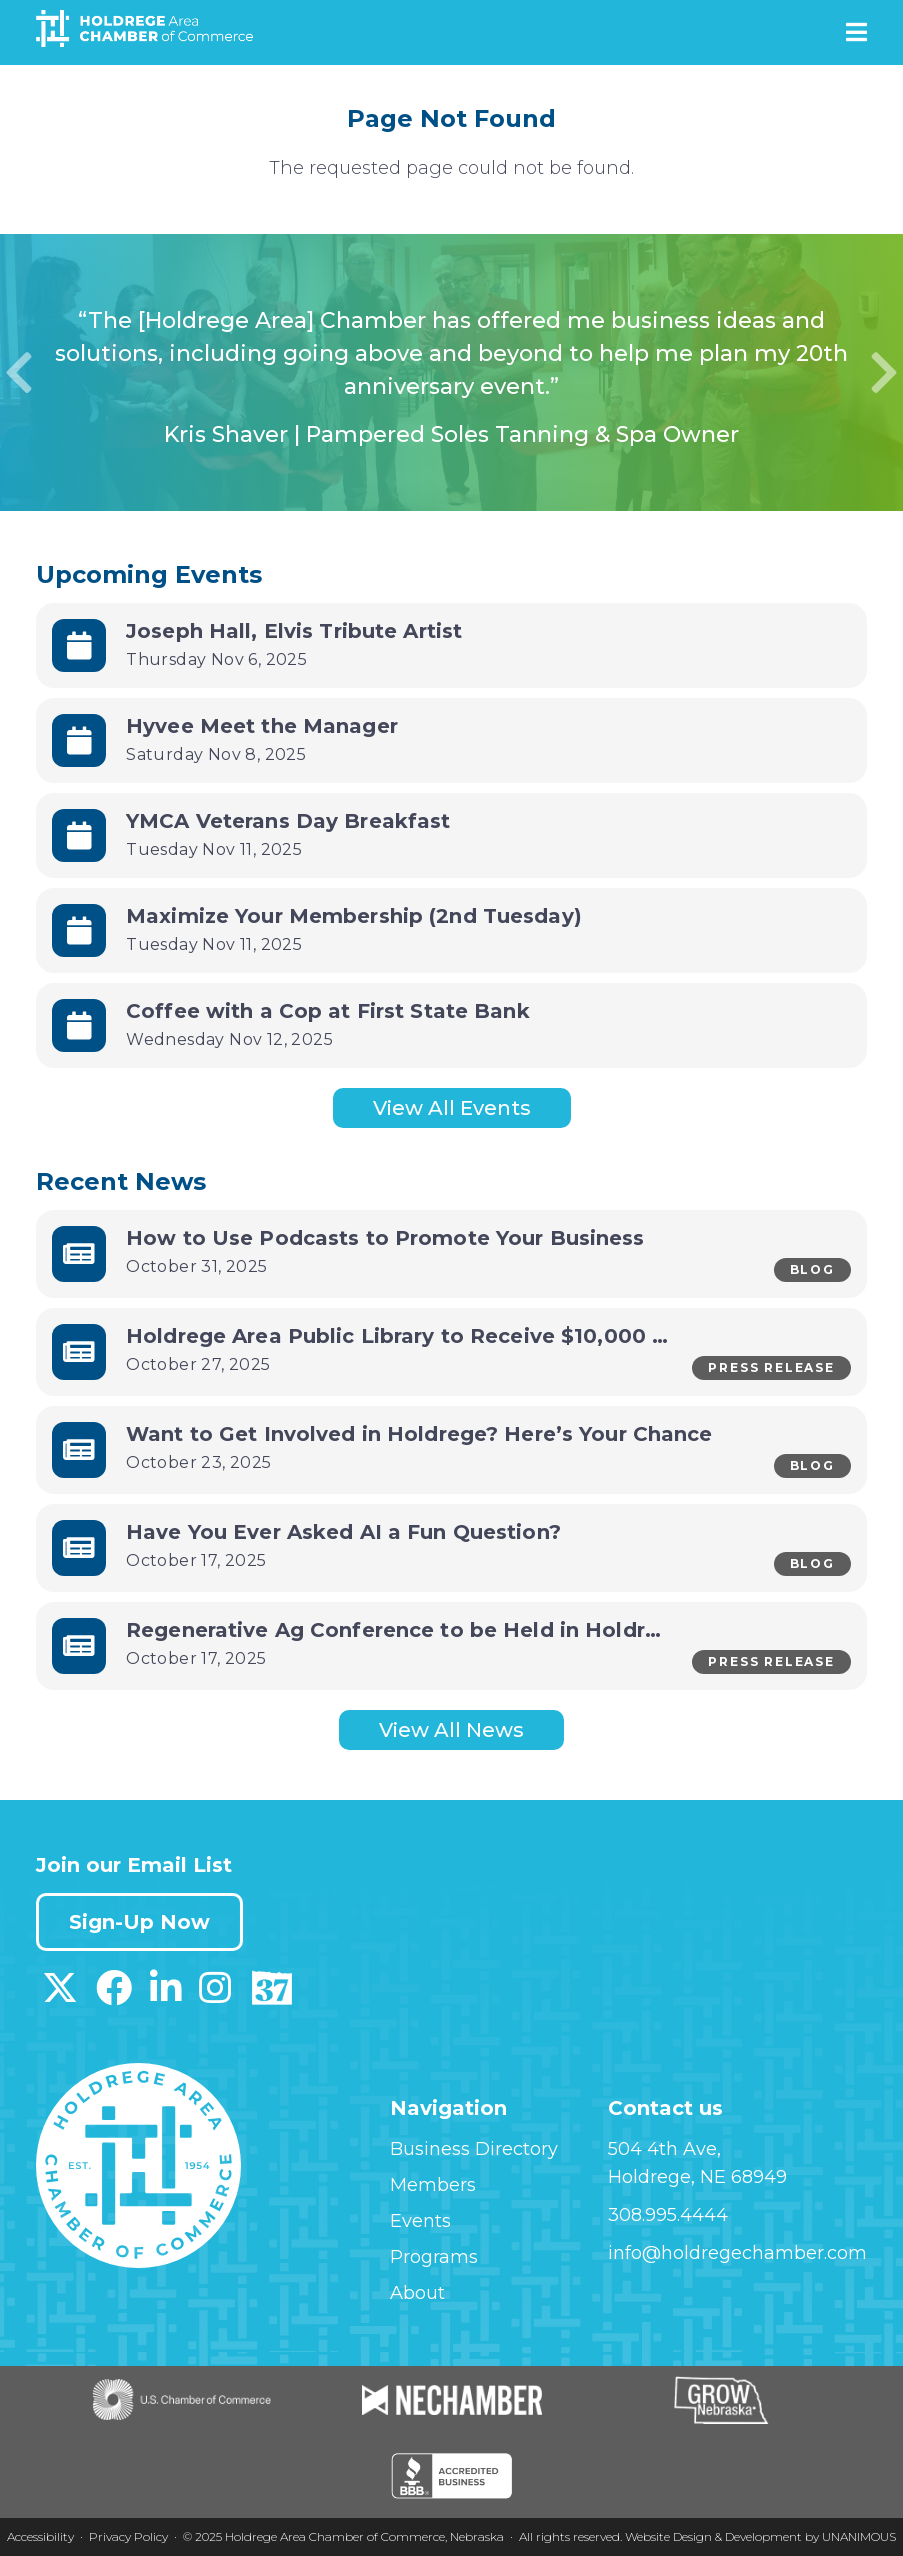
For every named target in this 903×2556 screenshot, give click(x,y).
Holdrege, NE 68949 (697, 2177)
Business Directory (474, 2149)
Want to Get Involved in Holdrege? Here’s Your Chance (419, 1434)
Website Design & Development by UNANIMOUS (760, 2536)
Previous (19, 373)
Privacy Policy (128, 2536)
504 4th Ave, (664, 2149)
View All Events (452, 1108)
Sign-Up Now (139, 1922)
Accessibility (40, 2536)
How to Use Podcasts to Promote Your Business (385, 1238)
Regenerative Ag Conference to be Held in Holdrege (405, 1630)
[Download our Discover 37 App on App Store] (271, 1995)
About (417, 2293)
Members (433, 2185)
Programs (434, 2257)
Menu (856, 32)
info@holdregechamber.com (737, 2253)
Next (884, 373)
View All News (451, 1730)
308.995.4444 (668, 2215)
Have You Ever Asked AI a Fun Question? (343, 1532)
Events (420, 2221)
